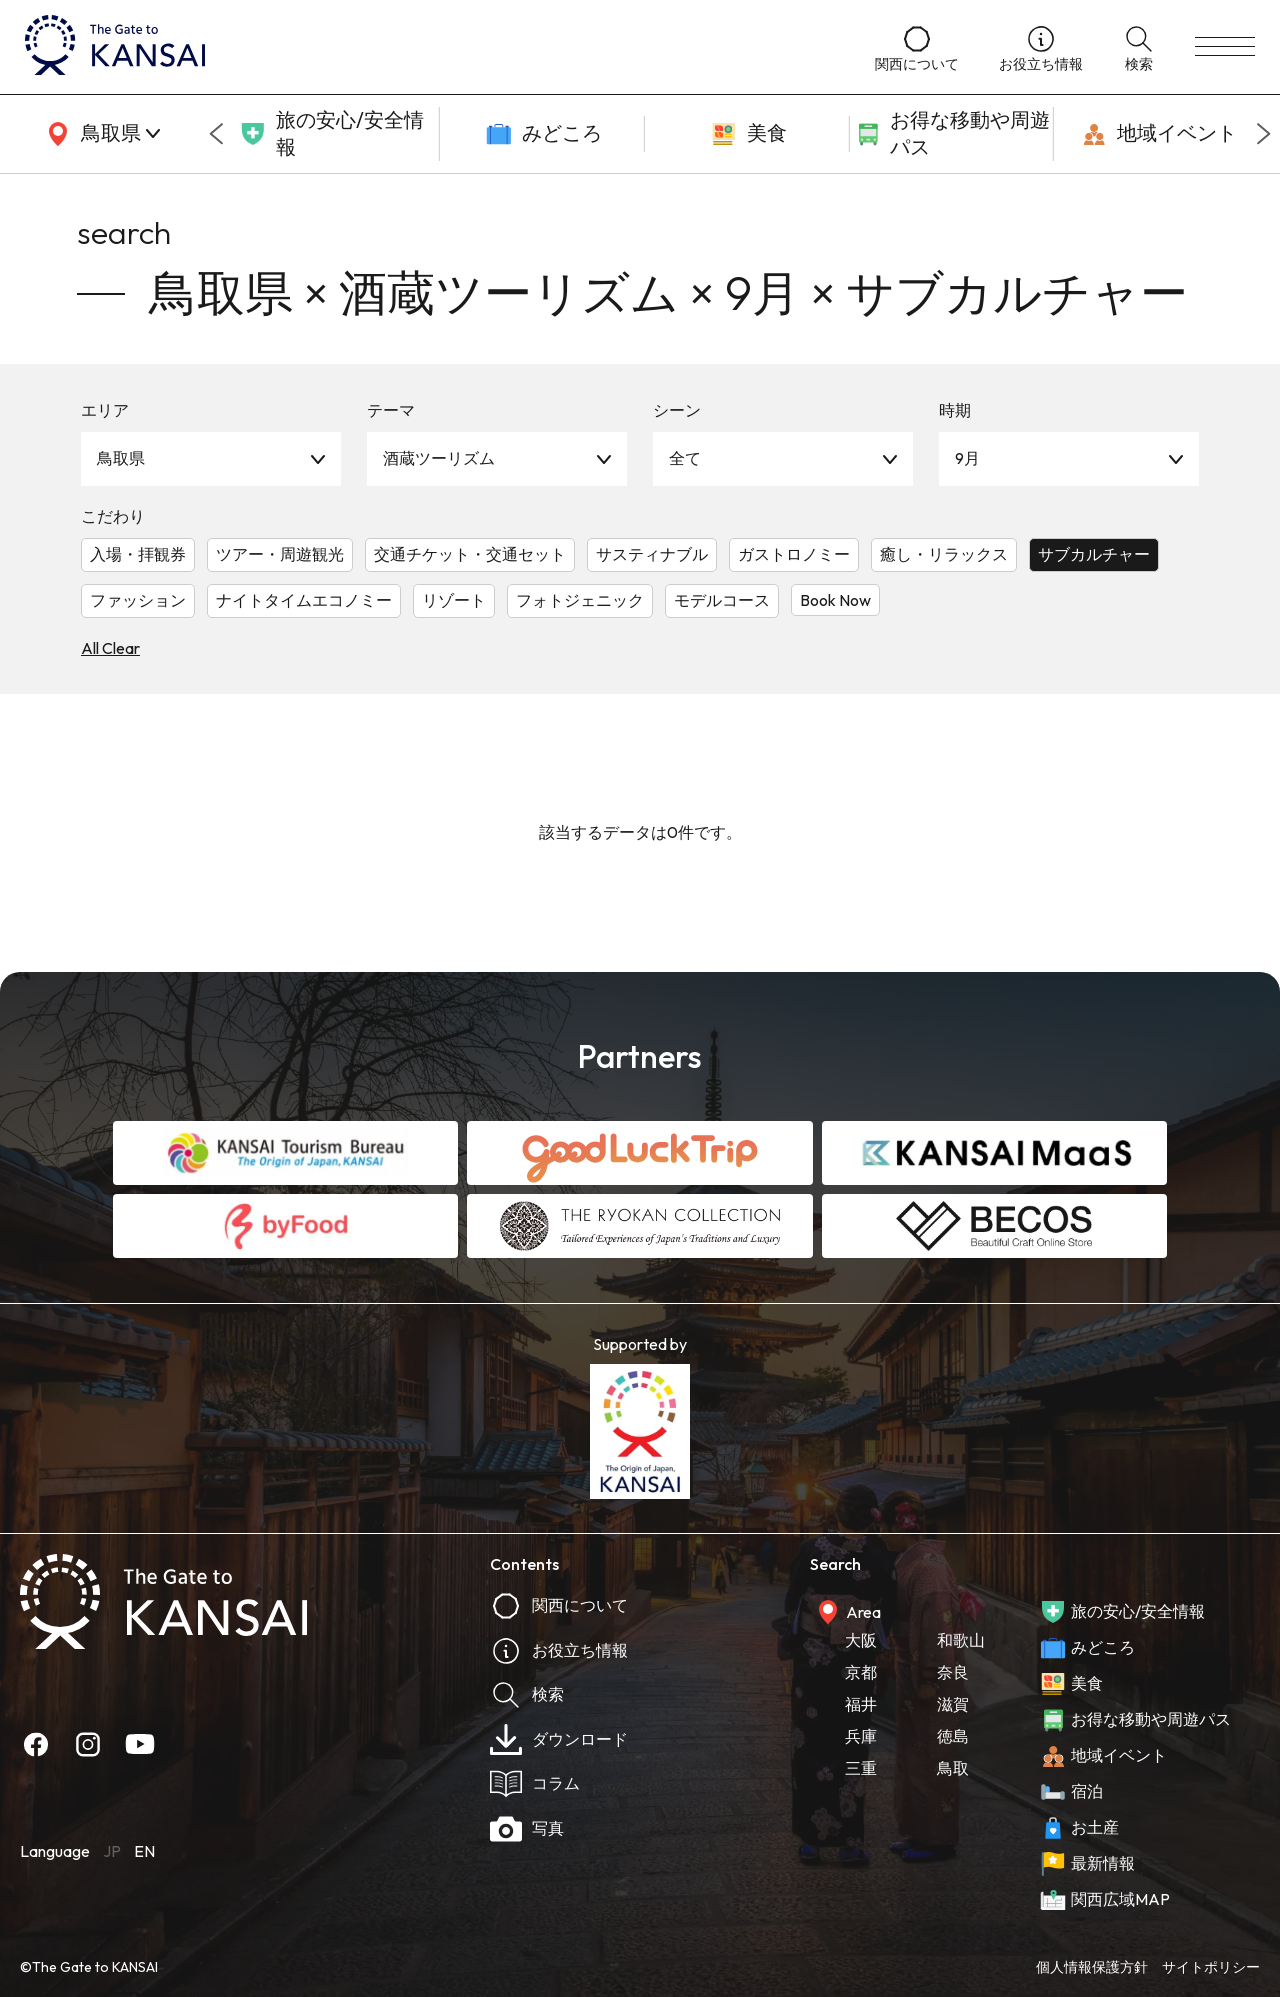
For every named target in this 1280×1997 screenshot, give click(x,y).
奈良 (953, 1672)
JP (112, 1851)
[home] (430, 47)
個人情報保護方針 (1092, 1967)
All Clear (110, 648)
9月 (967, 458)
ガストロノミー (794, 554)
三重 (861, 1768)
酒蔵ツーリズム (439, 458)
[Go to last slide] (216, 134)
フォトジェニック (580, 600)
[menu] (1225, 47)
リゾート (454, 600)
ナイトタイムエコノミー (304, 600)
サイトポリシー (1211, 1967)
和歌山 (961, 1640)
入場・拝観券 (138, 554)
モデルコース (722, 600)
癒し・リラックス (944, 554)
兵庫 (861, 1736)
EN (144, 1851)
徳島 (953, 1736)
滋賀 (953, 1704)
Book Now (835, 600)
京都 (861, 1672)
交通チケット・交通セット (470, 554)
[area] (100, 134)
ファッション (138, 600)
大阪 (861, 1640)
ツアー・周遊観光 (280, 554)
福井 (861, 1704)
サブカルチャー (1094, 554)
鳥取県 (121, 458)
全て (685, 458)
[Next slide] (1264, 134)
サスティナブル (652, 554)
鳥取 (953, 1768)
